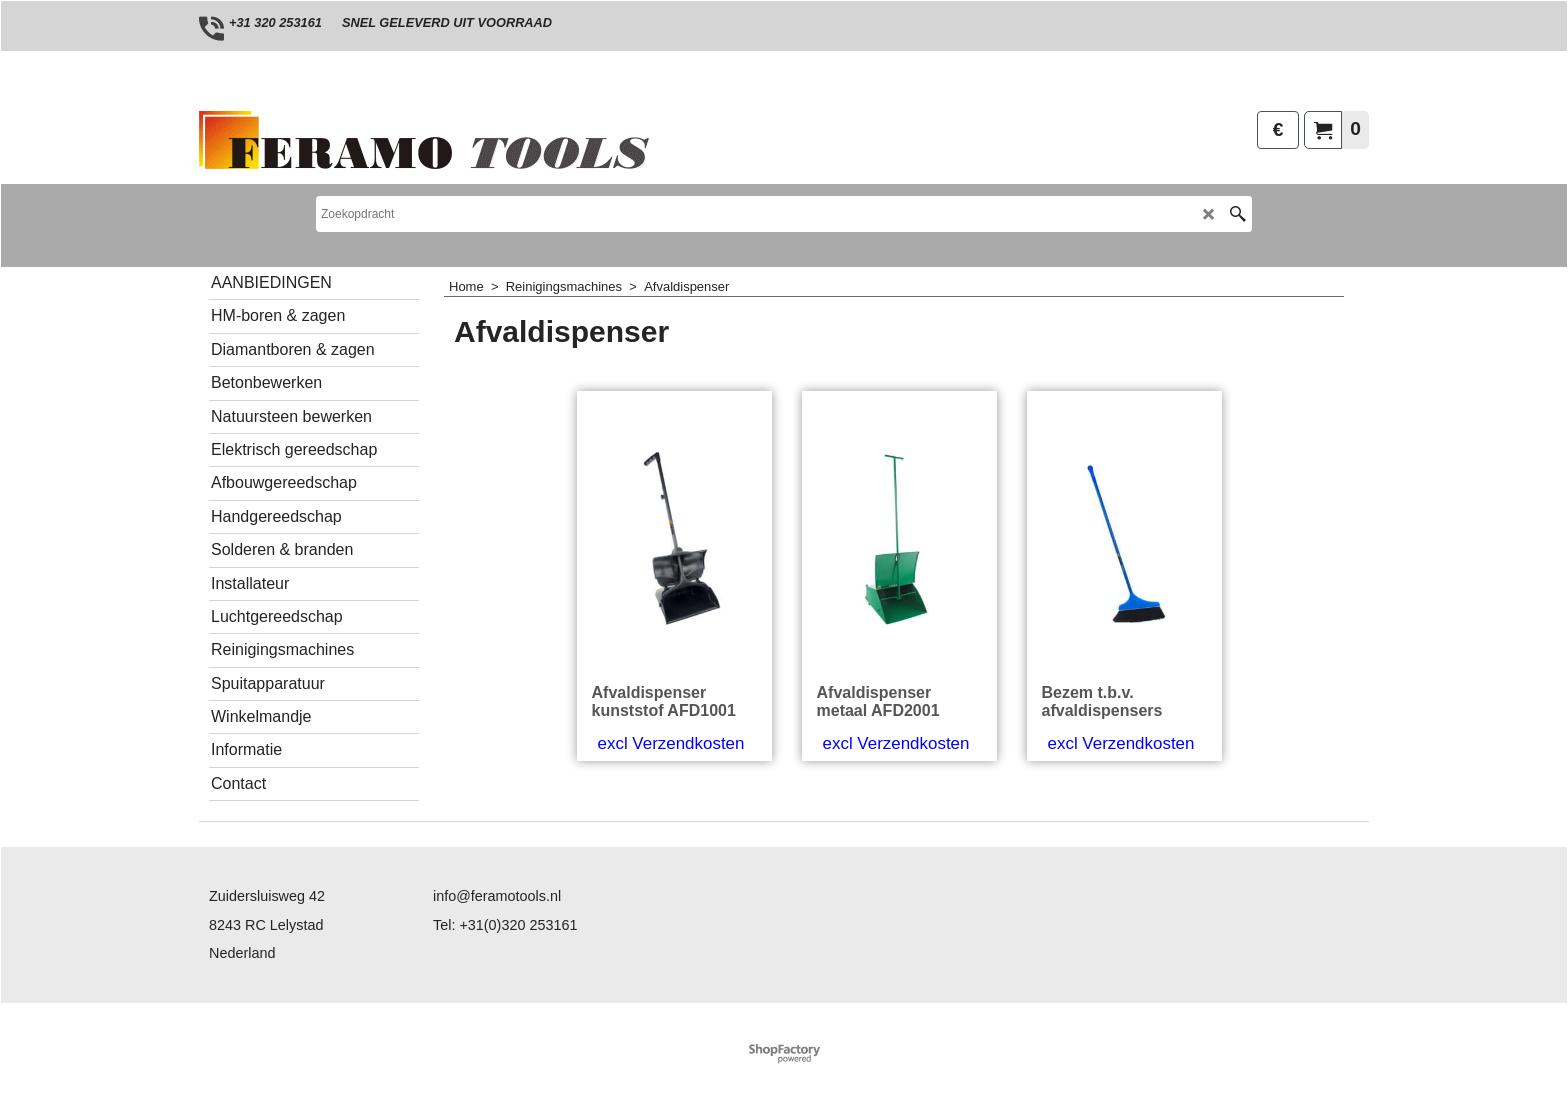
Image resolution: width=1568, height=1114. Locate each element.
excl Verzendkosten (671, 743)
